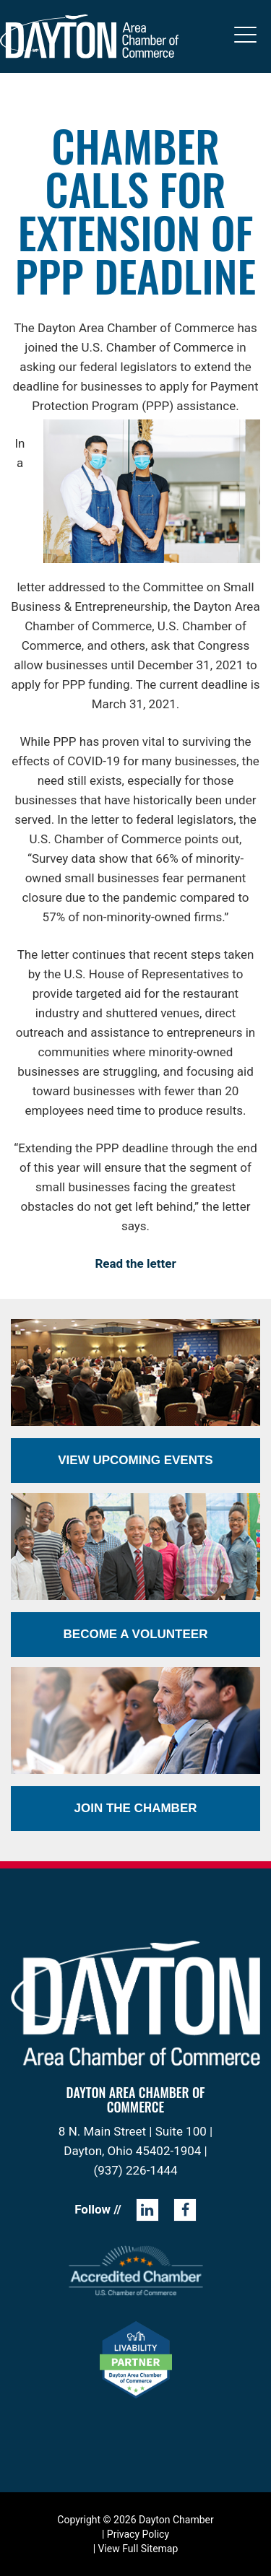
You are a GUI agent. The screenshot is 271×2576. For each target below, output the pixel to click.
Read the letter (135, 1263)
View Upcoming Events (135, 1460)
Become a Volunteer (136, 1634)
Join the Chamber (135, 1808)
